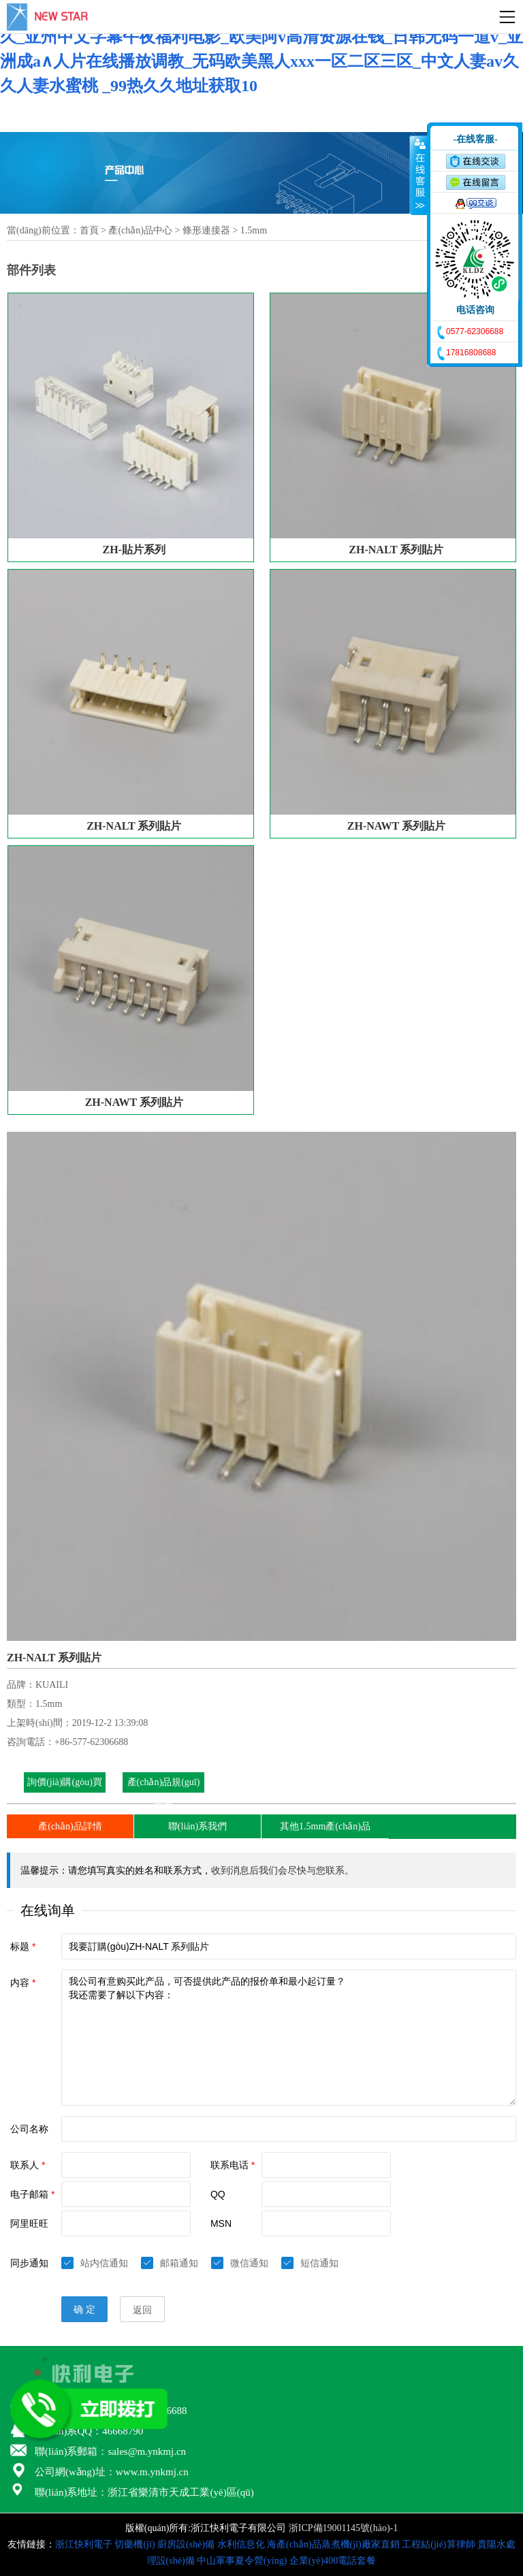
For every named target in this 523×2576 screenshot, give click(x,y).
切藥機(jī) (134, 2544)
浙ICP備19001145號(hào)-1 (343, 2528)
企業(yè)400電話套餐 (333, 2561)
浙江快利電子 (83, 2544)
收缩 (418, 175)
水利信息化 (241, 2544)
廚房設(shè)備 (186, 2544)
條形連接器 (206, 230)
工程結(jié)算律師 (438, 2544)
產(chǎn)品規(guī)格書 (163, 1792)
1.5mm (253, 230)
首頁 (89, 230)
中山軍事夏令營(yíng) (242, 2561)
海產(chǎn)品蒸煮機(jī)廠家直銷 (333, 2544)
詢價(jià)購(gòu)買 (64, 1782)
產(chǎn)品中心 (140, 230)
